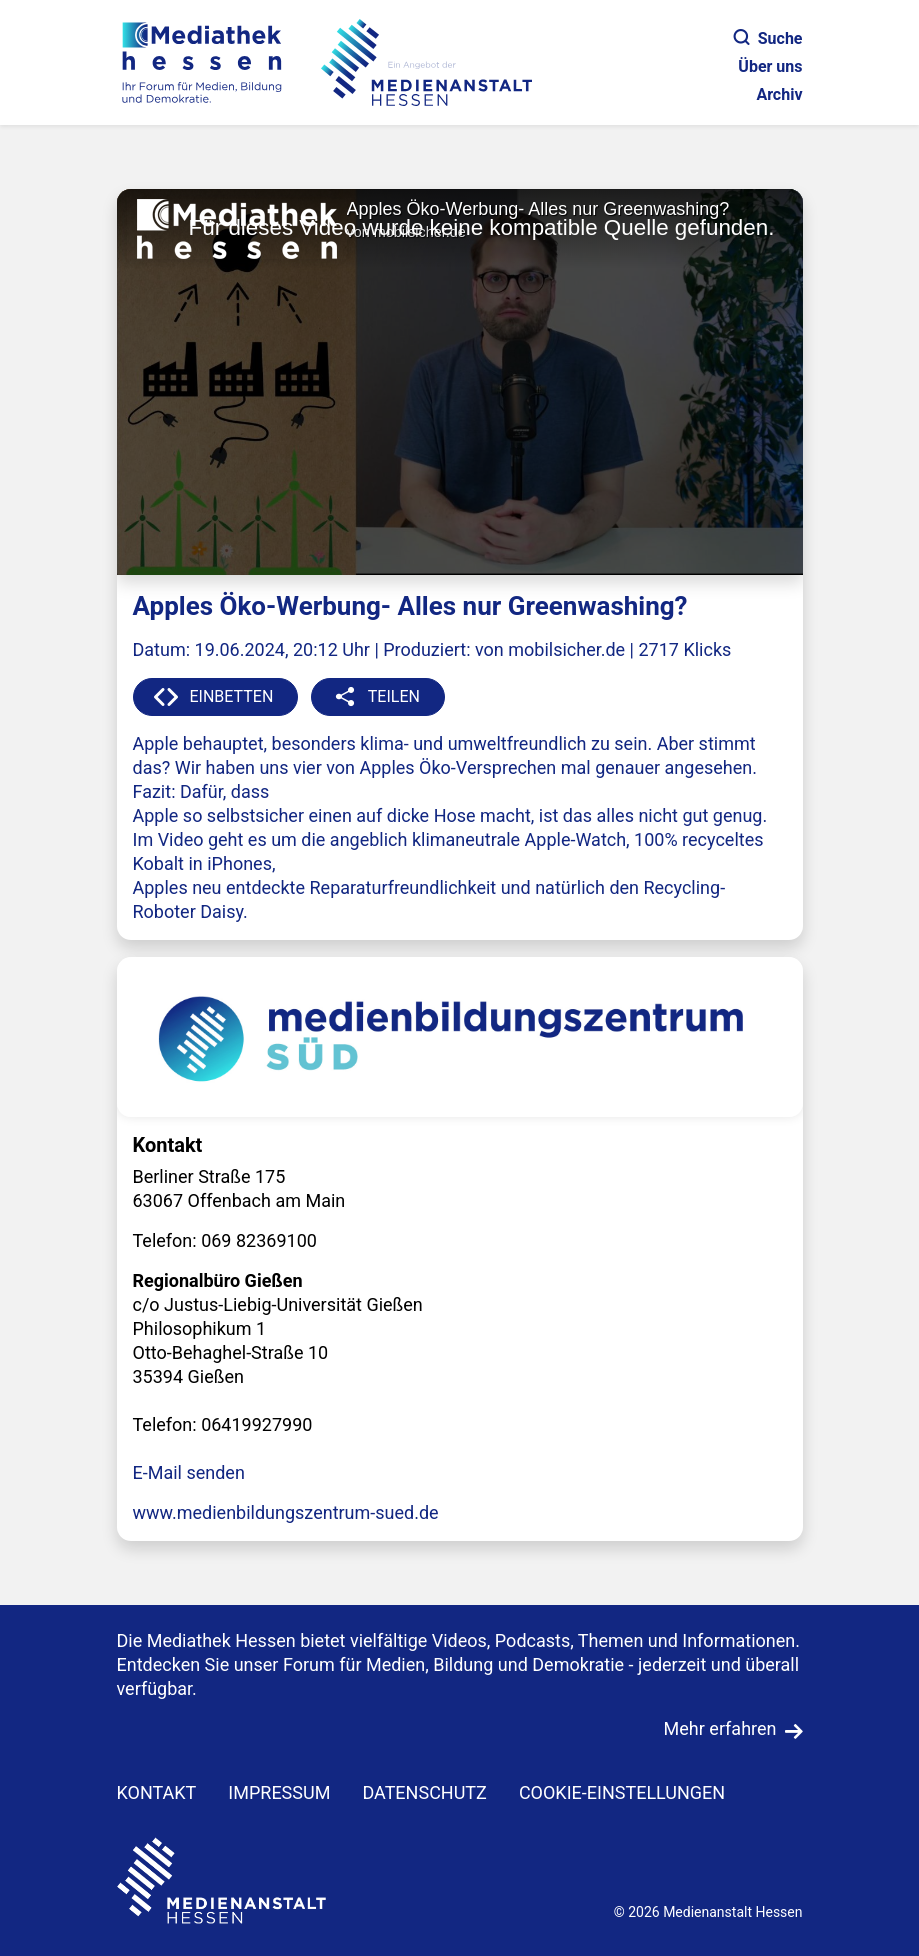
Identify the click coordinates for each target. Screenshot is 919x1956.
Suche (768, 38)
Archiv (779, 94)
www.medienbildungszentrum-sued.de (286, 1512)
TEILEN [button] (394, 696)
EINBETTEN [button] (232, 696)
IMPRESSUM (279, 1792)
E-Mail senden (189, 1472)
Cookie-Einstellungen (622, 1792)
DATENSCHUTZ (424, 1792)
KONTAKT (157, 1792)
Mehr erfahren (720, 1728)
